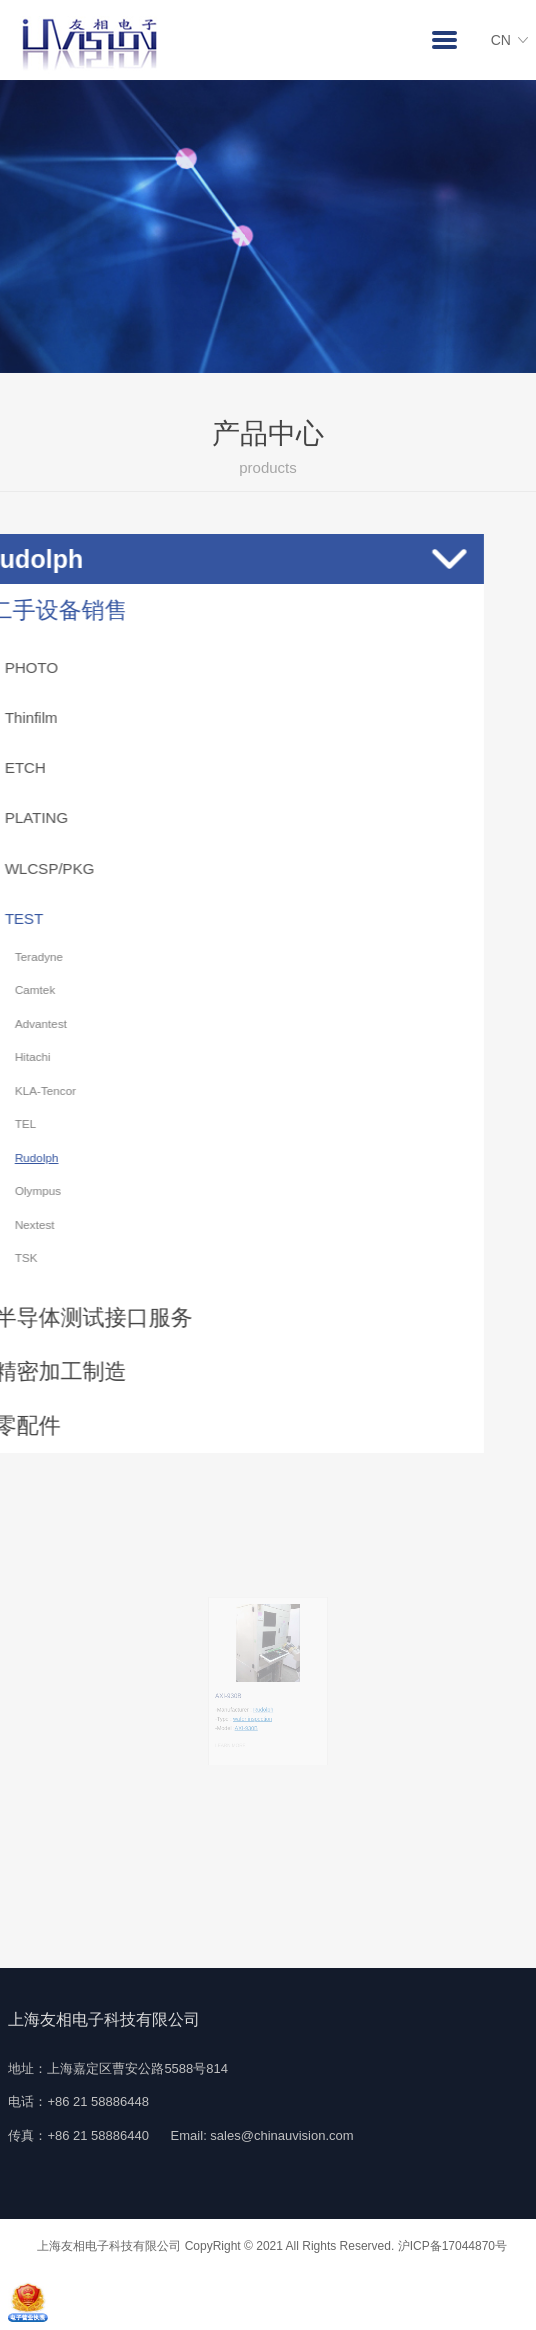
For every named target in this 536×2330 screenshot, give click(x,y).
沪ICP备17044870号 (452, 2246)
